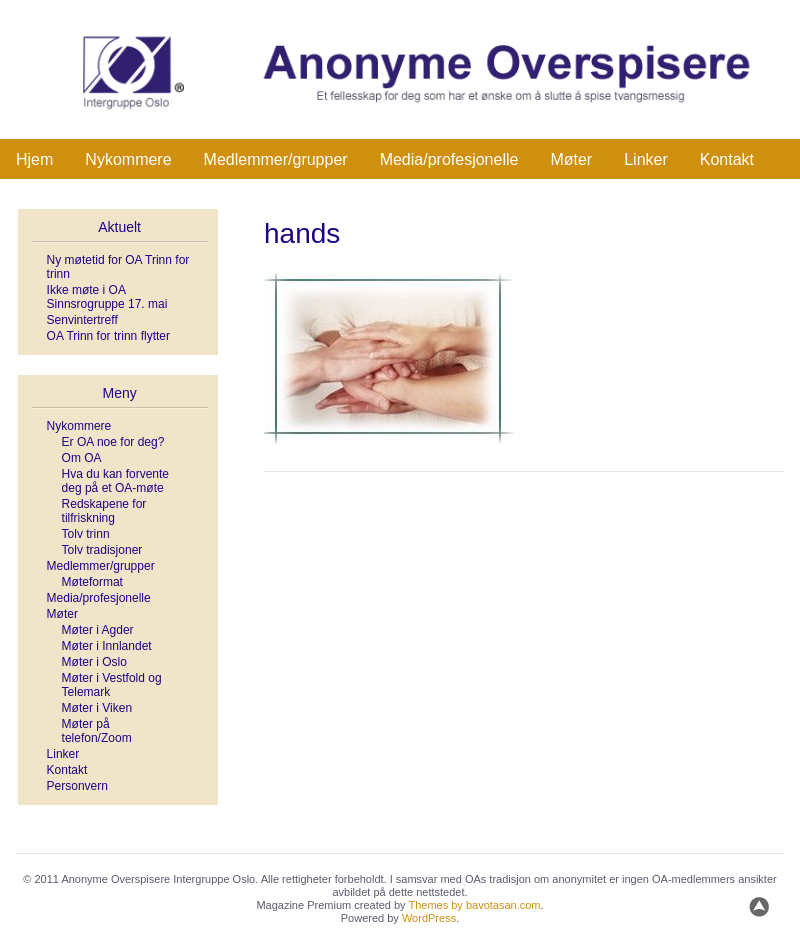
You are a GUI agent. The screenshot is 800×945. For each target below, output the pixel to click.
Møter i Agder (98, 630)
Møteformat (92, 582)
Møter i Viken (97, 708)
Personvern (77, 786)
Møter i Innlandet (107, 646)
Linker (646, 159)
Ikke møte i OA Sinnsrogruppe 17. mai (107, 297)
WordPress (429, 918)
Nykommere (128, 159)
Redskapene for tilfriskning (104, 511)
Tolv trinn (86, 534)
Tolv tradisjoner (102, 550)
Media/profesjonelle (449, 159)
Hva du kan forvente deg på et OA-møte (115, 481)
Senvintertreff (82, 320)
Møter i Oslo (94, 662)
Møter (571, 159)
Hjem (34, 159)
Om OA (82, 458)
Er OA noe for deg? (113, 442)
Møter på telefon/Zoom (97, 731)
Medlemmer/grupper (276, 159)
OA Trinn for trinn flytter (108, 336)
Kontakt (727, 159)
